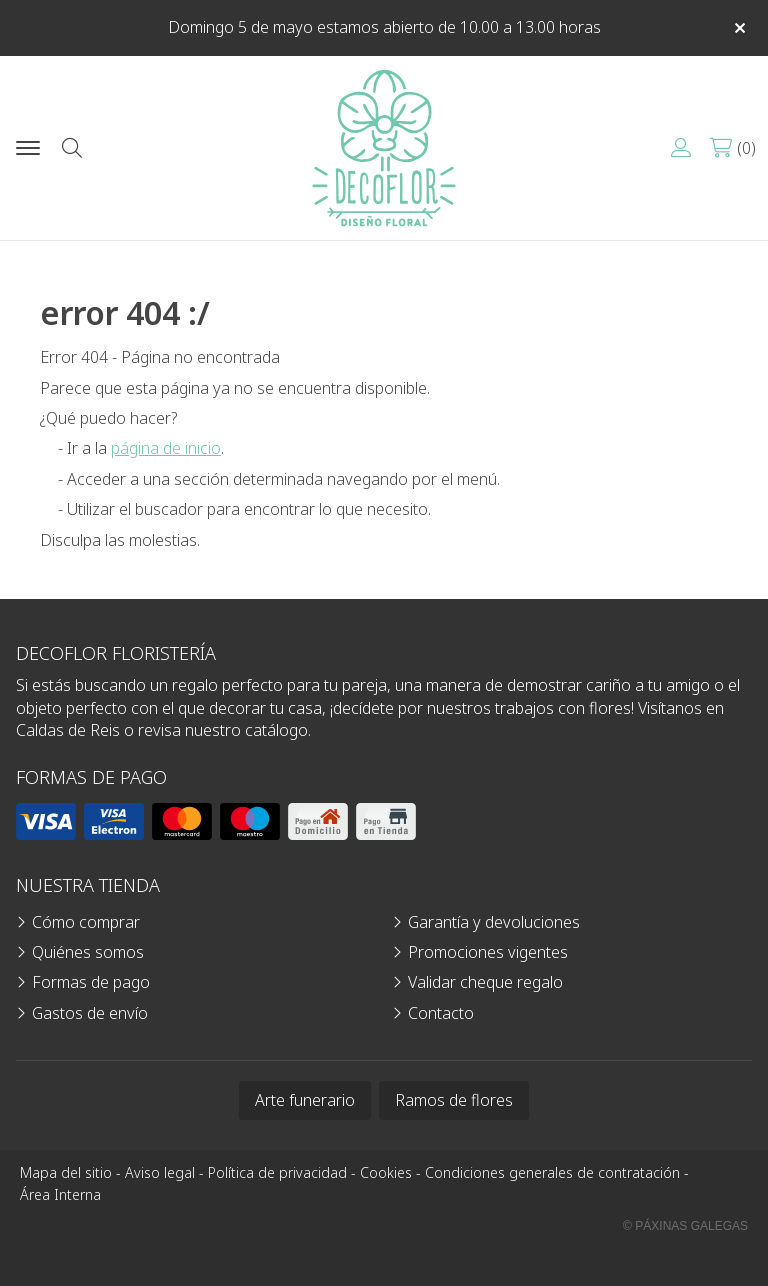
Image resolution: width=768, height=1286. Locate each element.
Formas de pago (91, 982)
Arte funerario (305, 1100)
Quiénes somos (88, 952)
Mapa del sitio (66, 1172)
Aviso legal (160, 1172)
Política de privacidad (277, 1172)
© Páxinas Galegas (685, 1226)
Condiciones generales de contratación (552, 1172)
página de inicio (166, 448)
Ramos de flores (454, 1100)
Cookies (386, 1172)
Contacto (441, 1013)
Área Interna (60, 1194)
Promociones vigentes (488, 952)
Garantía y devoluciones (494, 922)
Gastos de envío (90, 1013)
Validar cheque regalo (485, 982)
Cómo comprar (86, 922)
